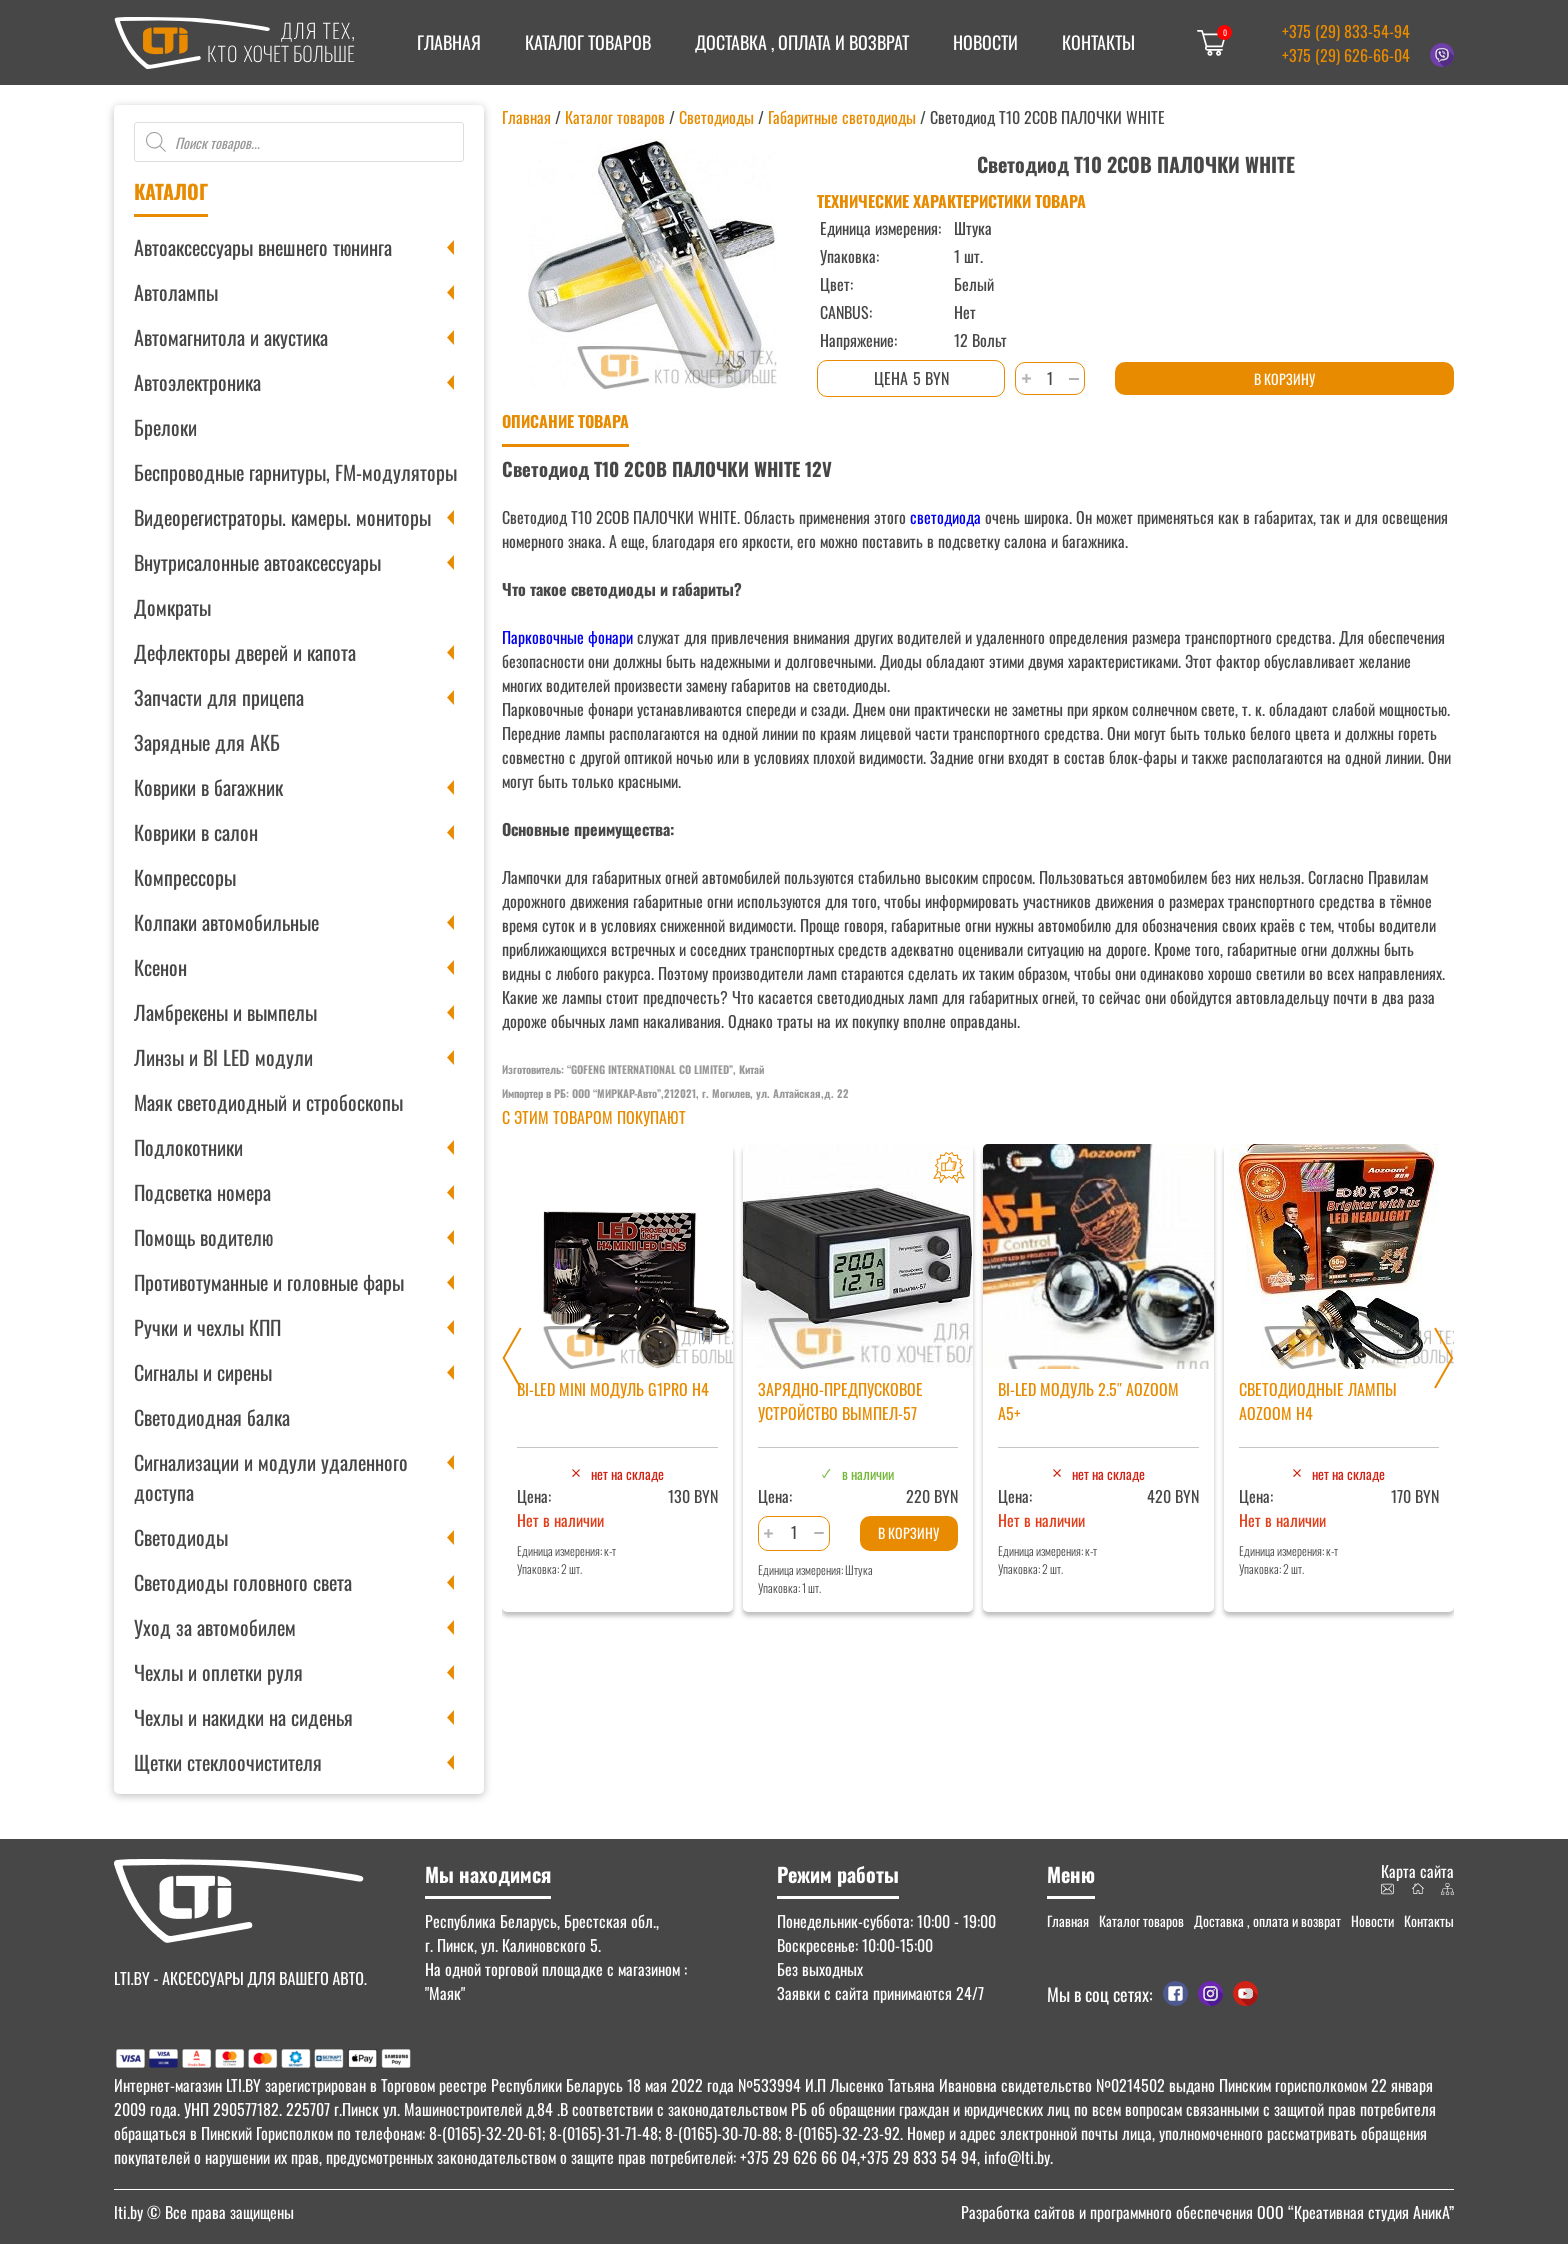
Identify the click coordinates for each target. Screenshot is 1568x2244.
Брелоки (165, 427)
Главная (449, 42)
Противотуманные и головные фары (269, 1282)
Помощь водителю (203, 1237)
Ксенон (160, 967)
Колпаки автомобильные (226, 922)
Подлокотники (188, 1147)
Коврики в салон (196, 832)
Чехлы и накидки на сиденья (243, 1717)
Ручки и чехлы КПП (207, 1327)
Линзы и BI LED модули (223, 1057)
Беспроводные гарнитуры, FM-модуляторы (295, 472)
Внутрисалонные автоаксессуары (257, 562)
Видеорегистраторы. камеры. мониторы (282, 517)
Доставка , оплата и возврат (802, 42)
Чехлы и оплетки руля (218, 1672)
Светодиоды (181, 1537)
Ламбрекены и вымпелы (225, 1012)
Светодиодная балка (212, 1417)
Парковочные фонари (567, 637)
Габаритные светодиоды (842, 117)
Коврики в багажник (208, 787)
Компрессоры (185, 877)
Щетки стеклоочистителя (228, 1762)
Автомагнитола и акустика (231, 337)
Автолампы (176, 292)
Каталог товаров (588, 42)
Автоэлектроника (197, 382)
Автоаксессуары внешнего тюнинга (263, 247)
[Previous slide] (512, 1358)
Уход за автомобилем (215, 1627)
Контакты (1098, 42)
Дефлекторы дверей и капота (245, 652)
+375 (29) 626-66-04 (1346, 55)
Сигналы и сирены (203, 1372)
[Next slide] (1444, 1358)
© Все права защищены (204, 2212)
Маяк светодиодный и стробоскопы (268, 1102)
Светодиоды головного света (243, 1582)
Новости (985, 42)
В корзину (1284, 378)
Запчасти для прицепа (219, 697)
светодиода (945, 517)
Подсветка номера (202, 1192)
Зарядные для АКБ (207, 742)
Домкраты (172, 607)
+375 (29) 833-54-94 (1346, 31)
